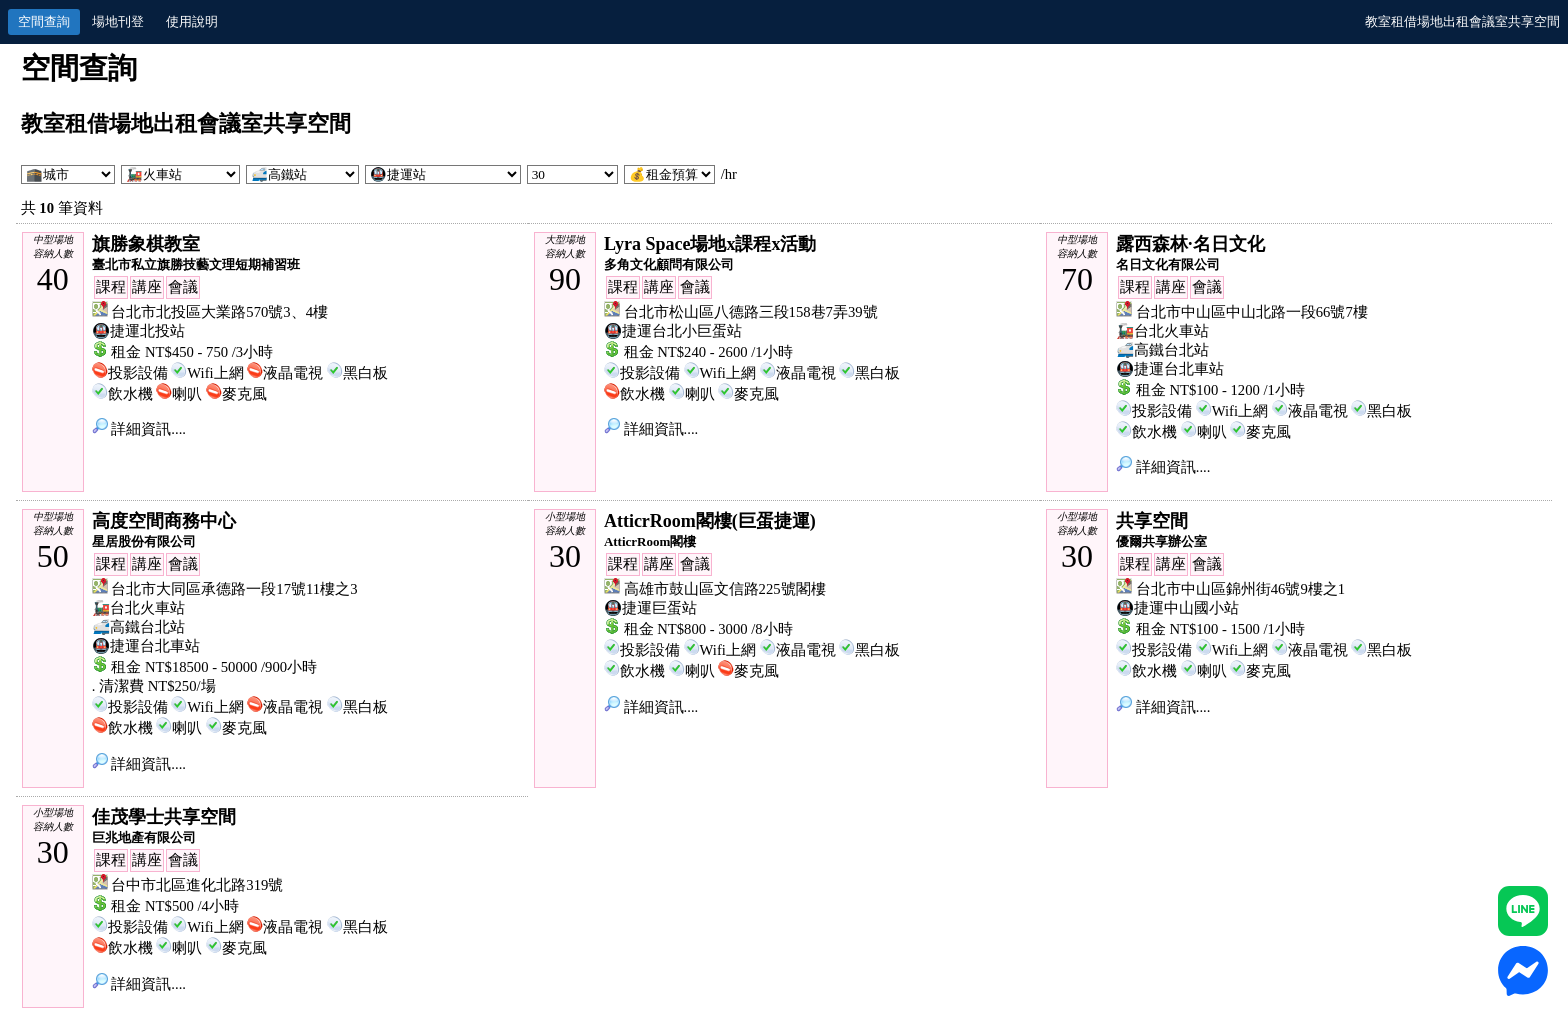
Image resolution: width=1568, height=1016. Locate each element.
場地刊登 (118, 21)
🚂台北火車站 (1162, 331)
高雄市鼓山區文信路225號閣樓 (725, 589)
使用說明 (192, 21)
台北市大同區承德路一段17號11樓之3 (234, 589)
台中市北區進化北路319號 (197, 885)
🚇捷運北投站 (138, 331)
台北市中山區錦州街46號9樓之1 (1240, 589)
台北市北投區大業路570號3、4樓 (219, 312)
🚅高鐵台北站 (1162, 350)
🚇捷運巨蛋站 (650, 608)
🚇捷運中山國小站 (1177, 608)
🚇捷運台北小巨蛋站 (673, 331)
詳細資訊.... (139, 429)
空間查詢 (44, 21)
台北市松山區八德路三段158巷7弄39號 (751, 312)
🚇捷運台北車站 (1170, 369)
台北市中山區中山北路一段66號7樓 (1252, 312)
